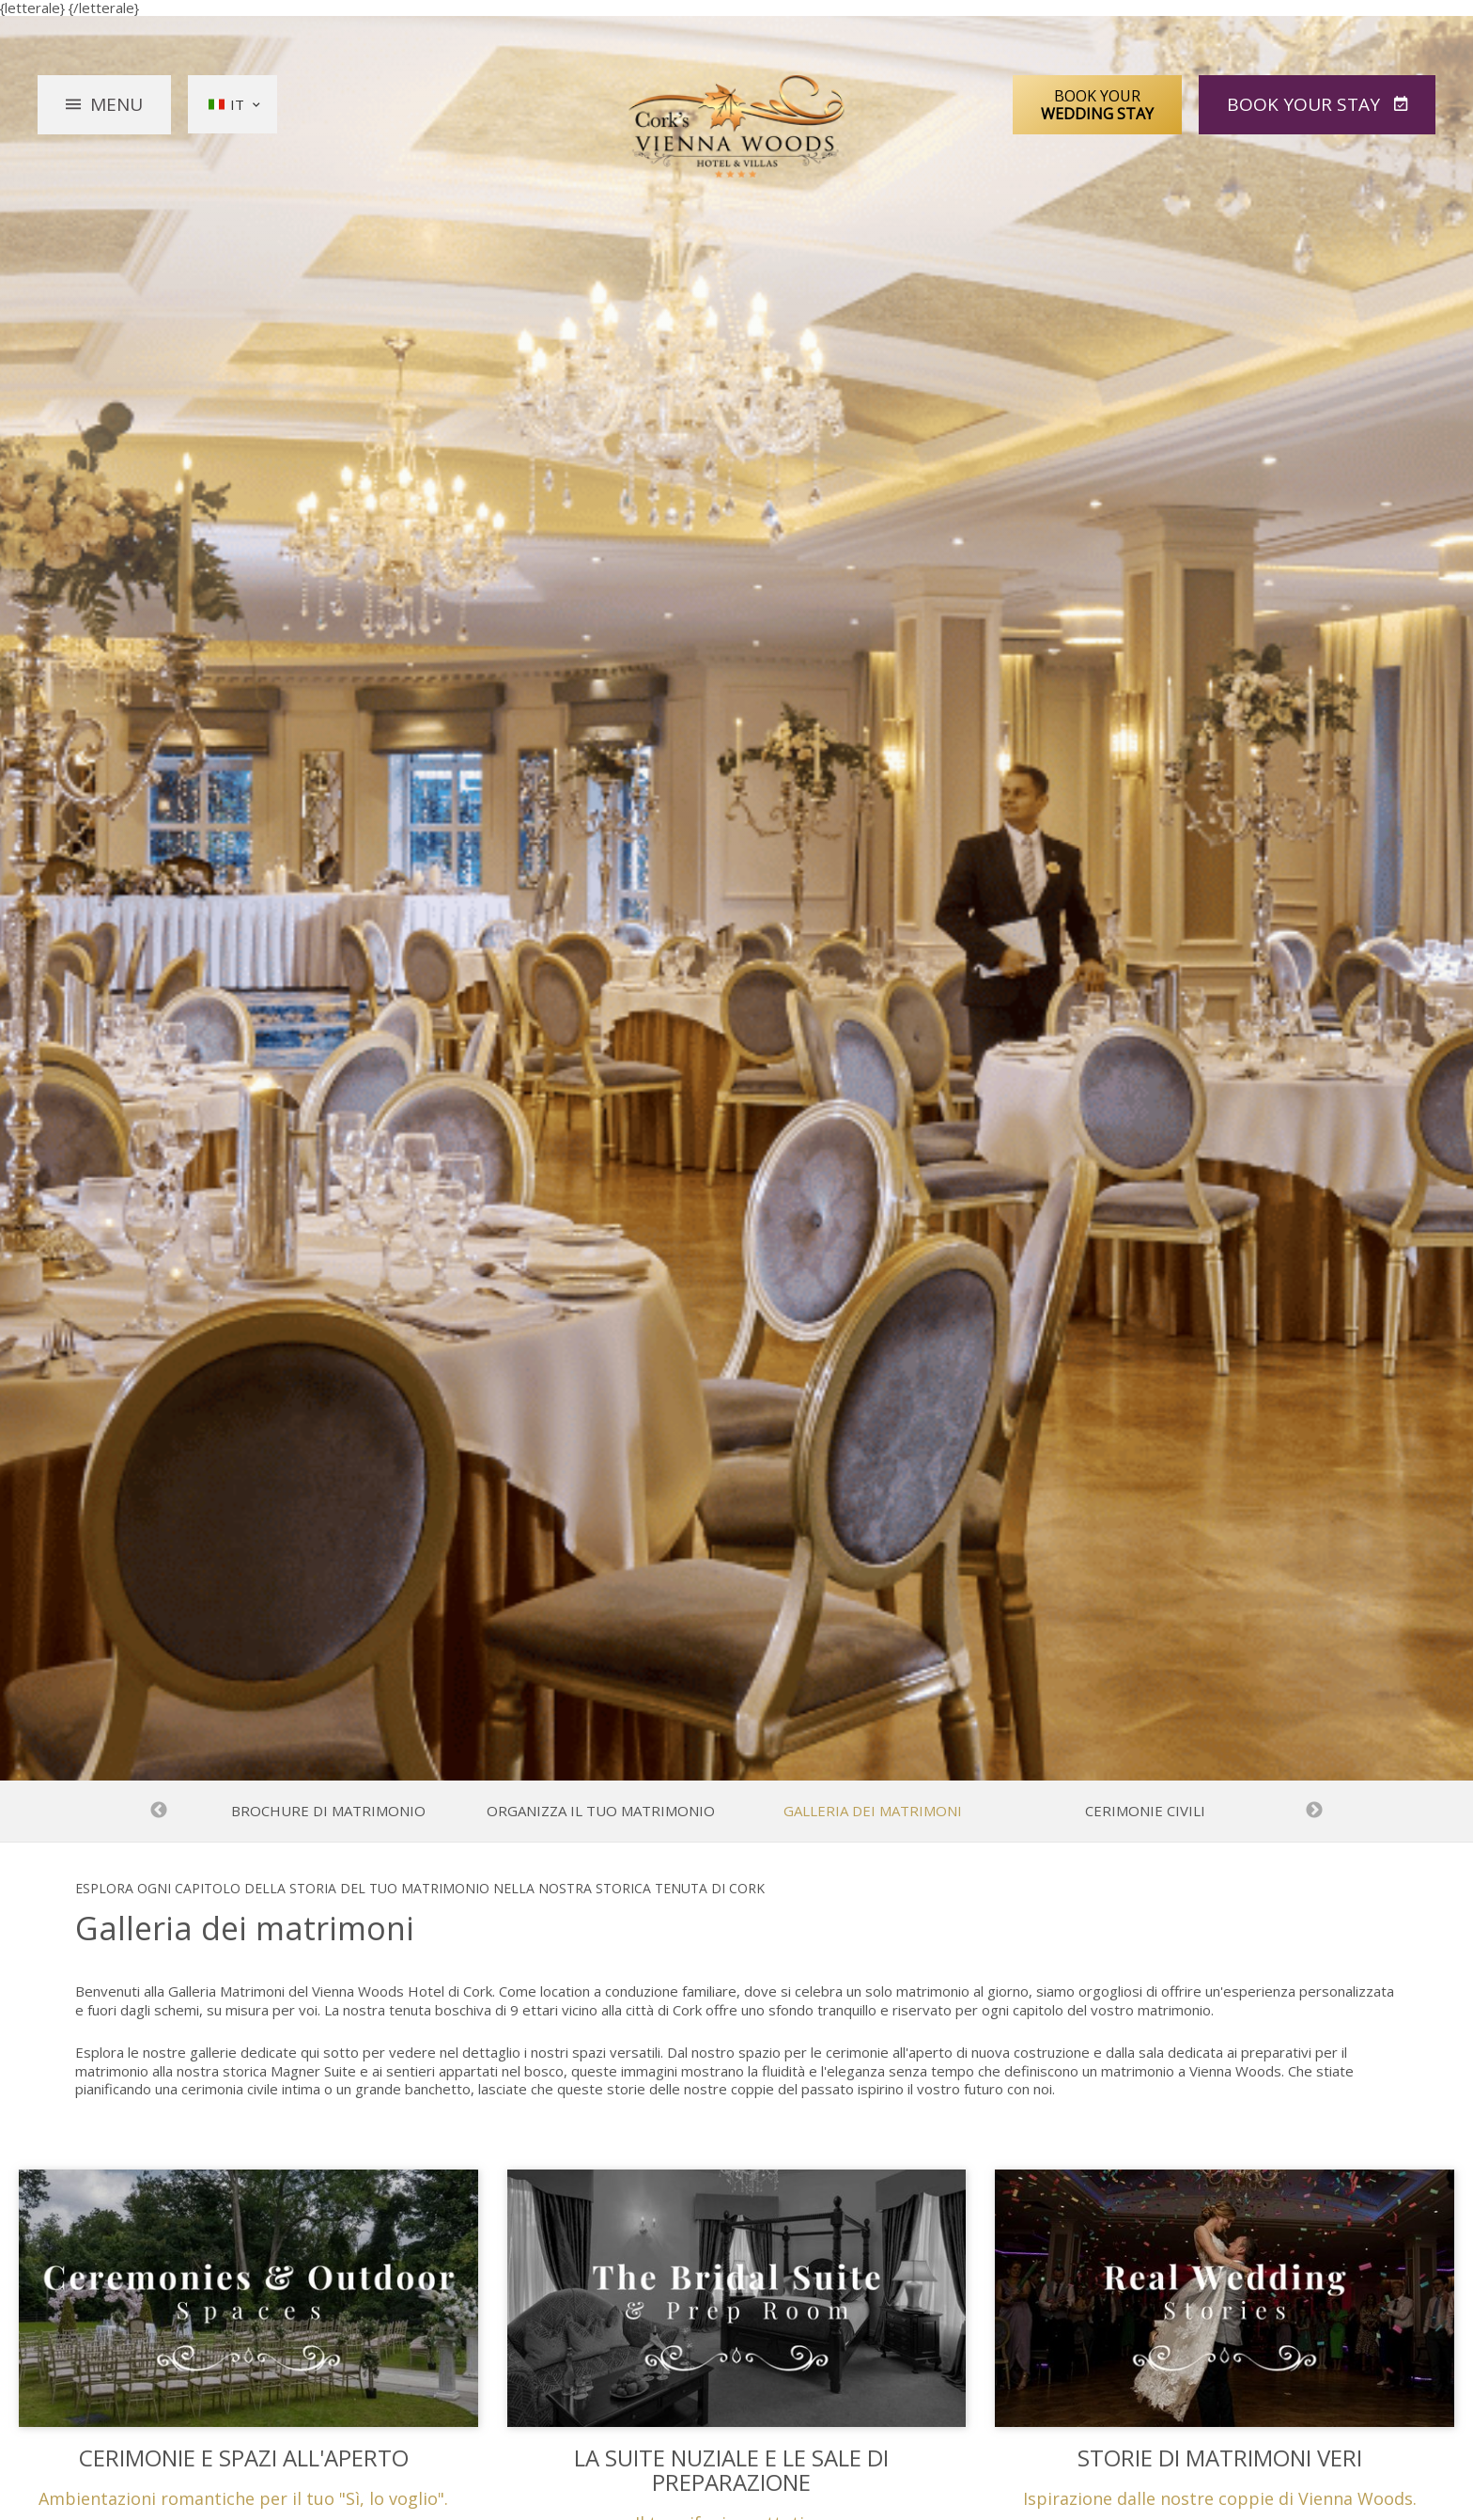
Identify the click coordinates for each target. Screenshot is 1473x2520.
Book (1306, 104)
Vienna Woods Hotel (737, 127)
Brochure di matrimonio (328, 1811)
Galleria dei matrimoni (872, 1811)
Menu (116, 104)
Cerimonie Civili (1145, 1811)
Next (1314, 1810)
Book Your (1097, 104)
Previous (158, 1810)
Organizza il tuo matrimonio (601, 1811)
